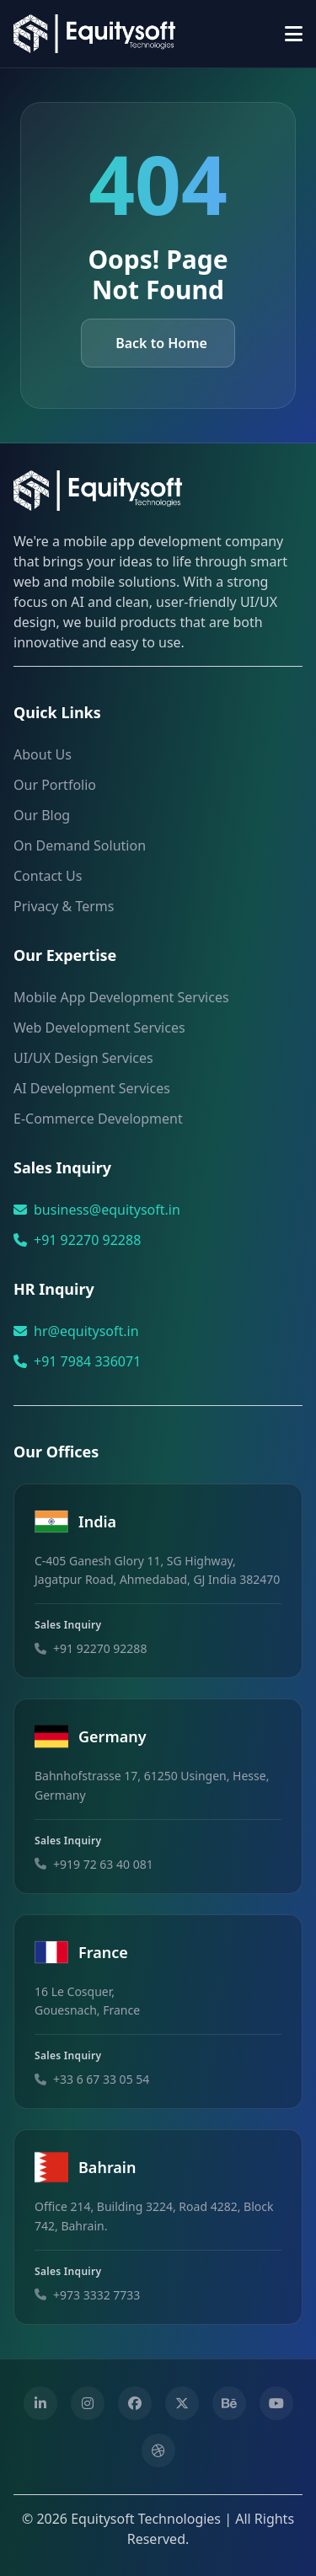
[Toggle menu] (294, 33)
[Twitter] (182, 2403)
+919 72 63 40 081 (103, 1864)
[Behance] (229, 2403)
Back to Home (161, 343)
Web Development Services (99, 1027)
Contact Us (47, 876)
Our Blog (41, 815)
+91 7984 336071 (87, 1361)
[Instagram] (87, 2403)
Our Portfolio (54, 784)
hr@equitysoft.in (86, 1331)
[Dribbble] (158, 2450)
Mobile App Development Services (121, 997)
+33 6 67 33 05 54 (101, 2079)
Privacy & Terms (63, 906)
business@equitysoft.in (107, 1209)
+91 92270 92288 (87, 1240)
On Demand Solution (79, 845)
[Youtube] (276, 2403)
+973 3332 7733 (96, 2295)
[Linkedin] (40, 2403)
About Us (42, 754)
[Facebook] (135, 2403)
